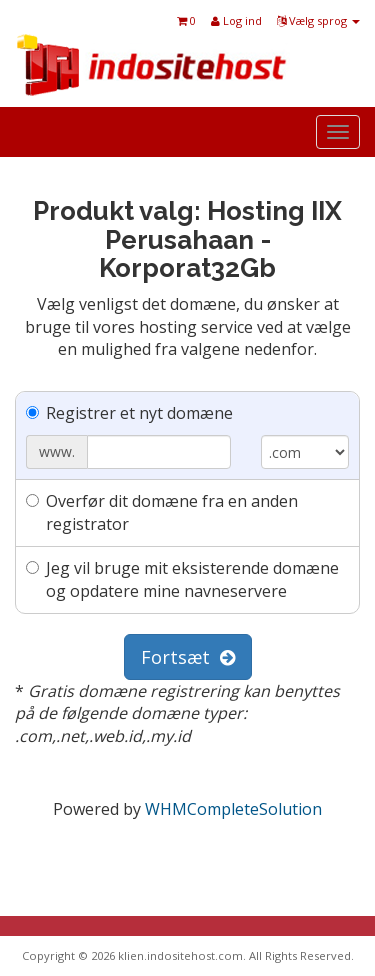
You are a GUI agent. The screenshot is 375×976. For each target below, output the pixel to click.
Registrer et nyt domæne (129, 413)
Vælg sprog (318, 20)
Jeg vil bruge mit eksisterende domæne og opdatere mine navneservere (182, 579)
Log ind (236, 20)
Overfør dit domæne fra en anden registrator (162, 512)
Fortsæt (188, 657)
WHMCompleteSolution (233, 809)
